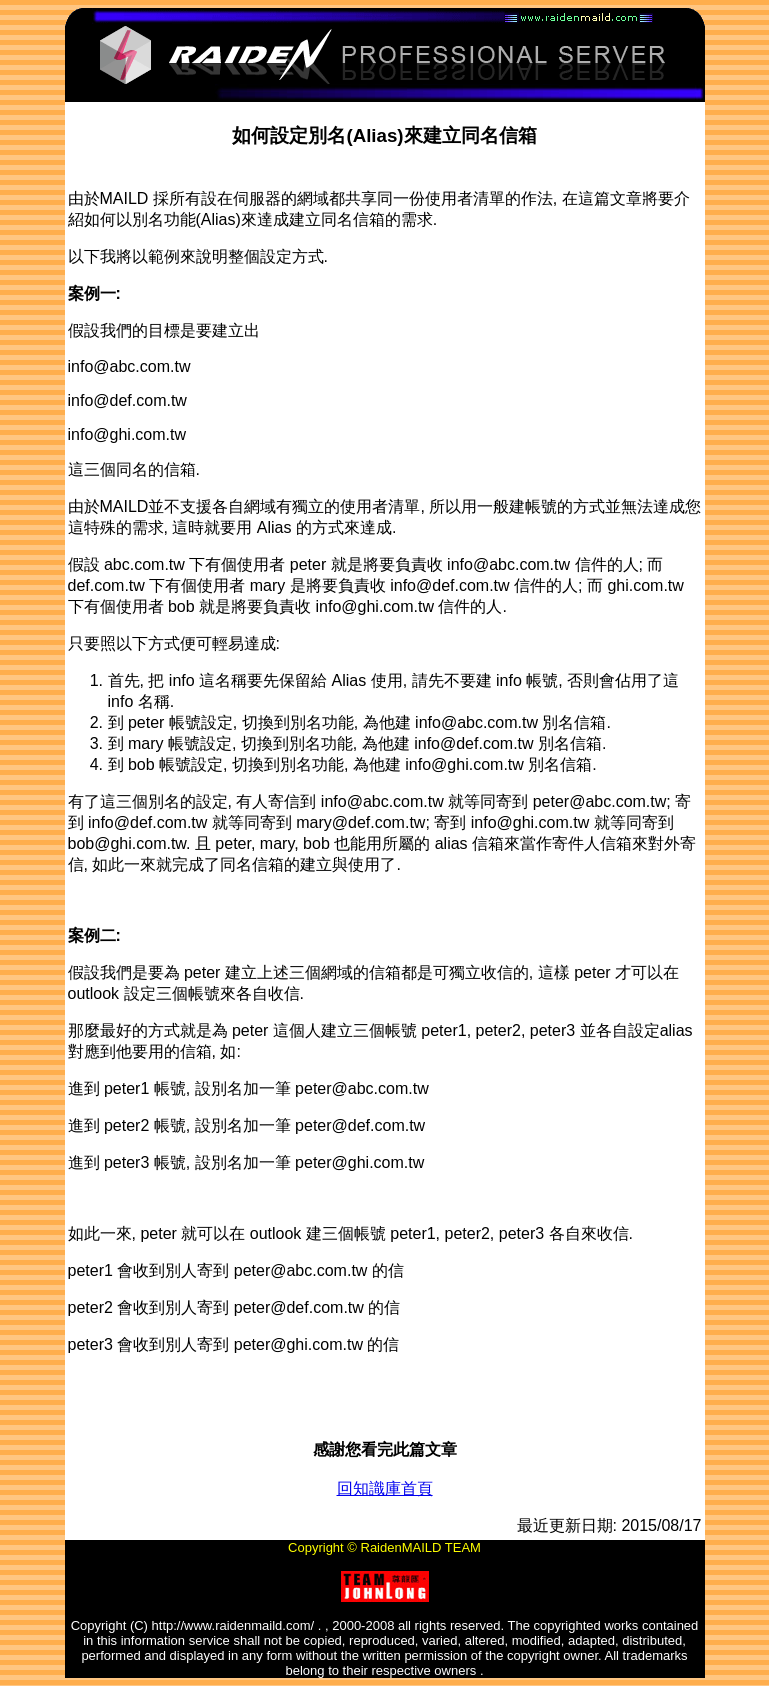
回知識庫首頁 (385, 1488)
